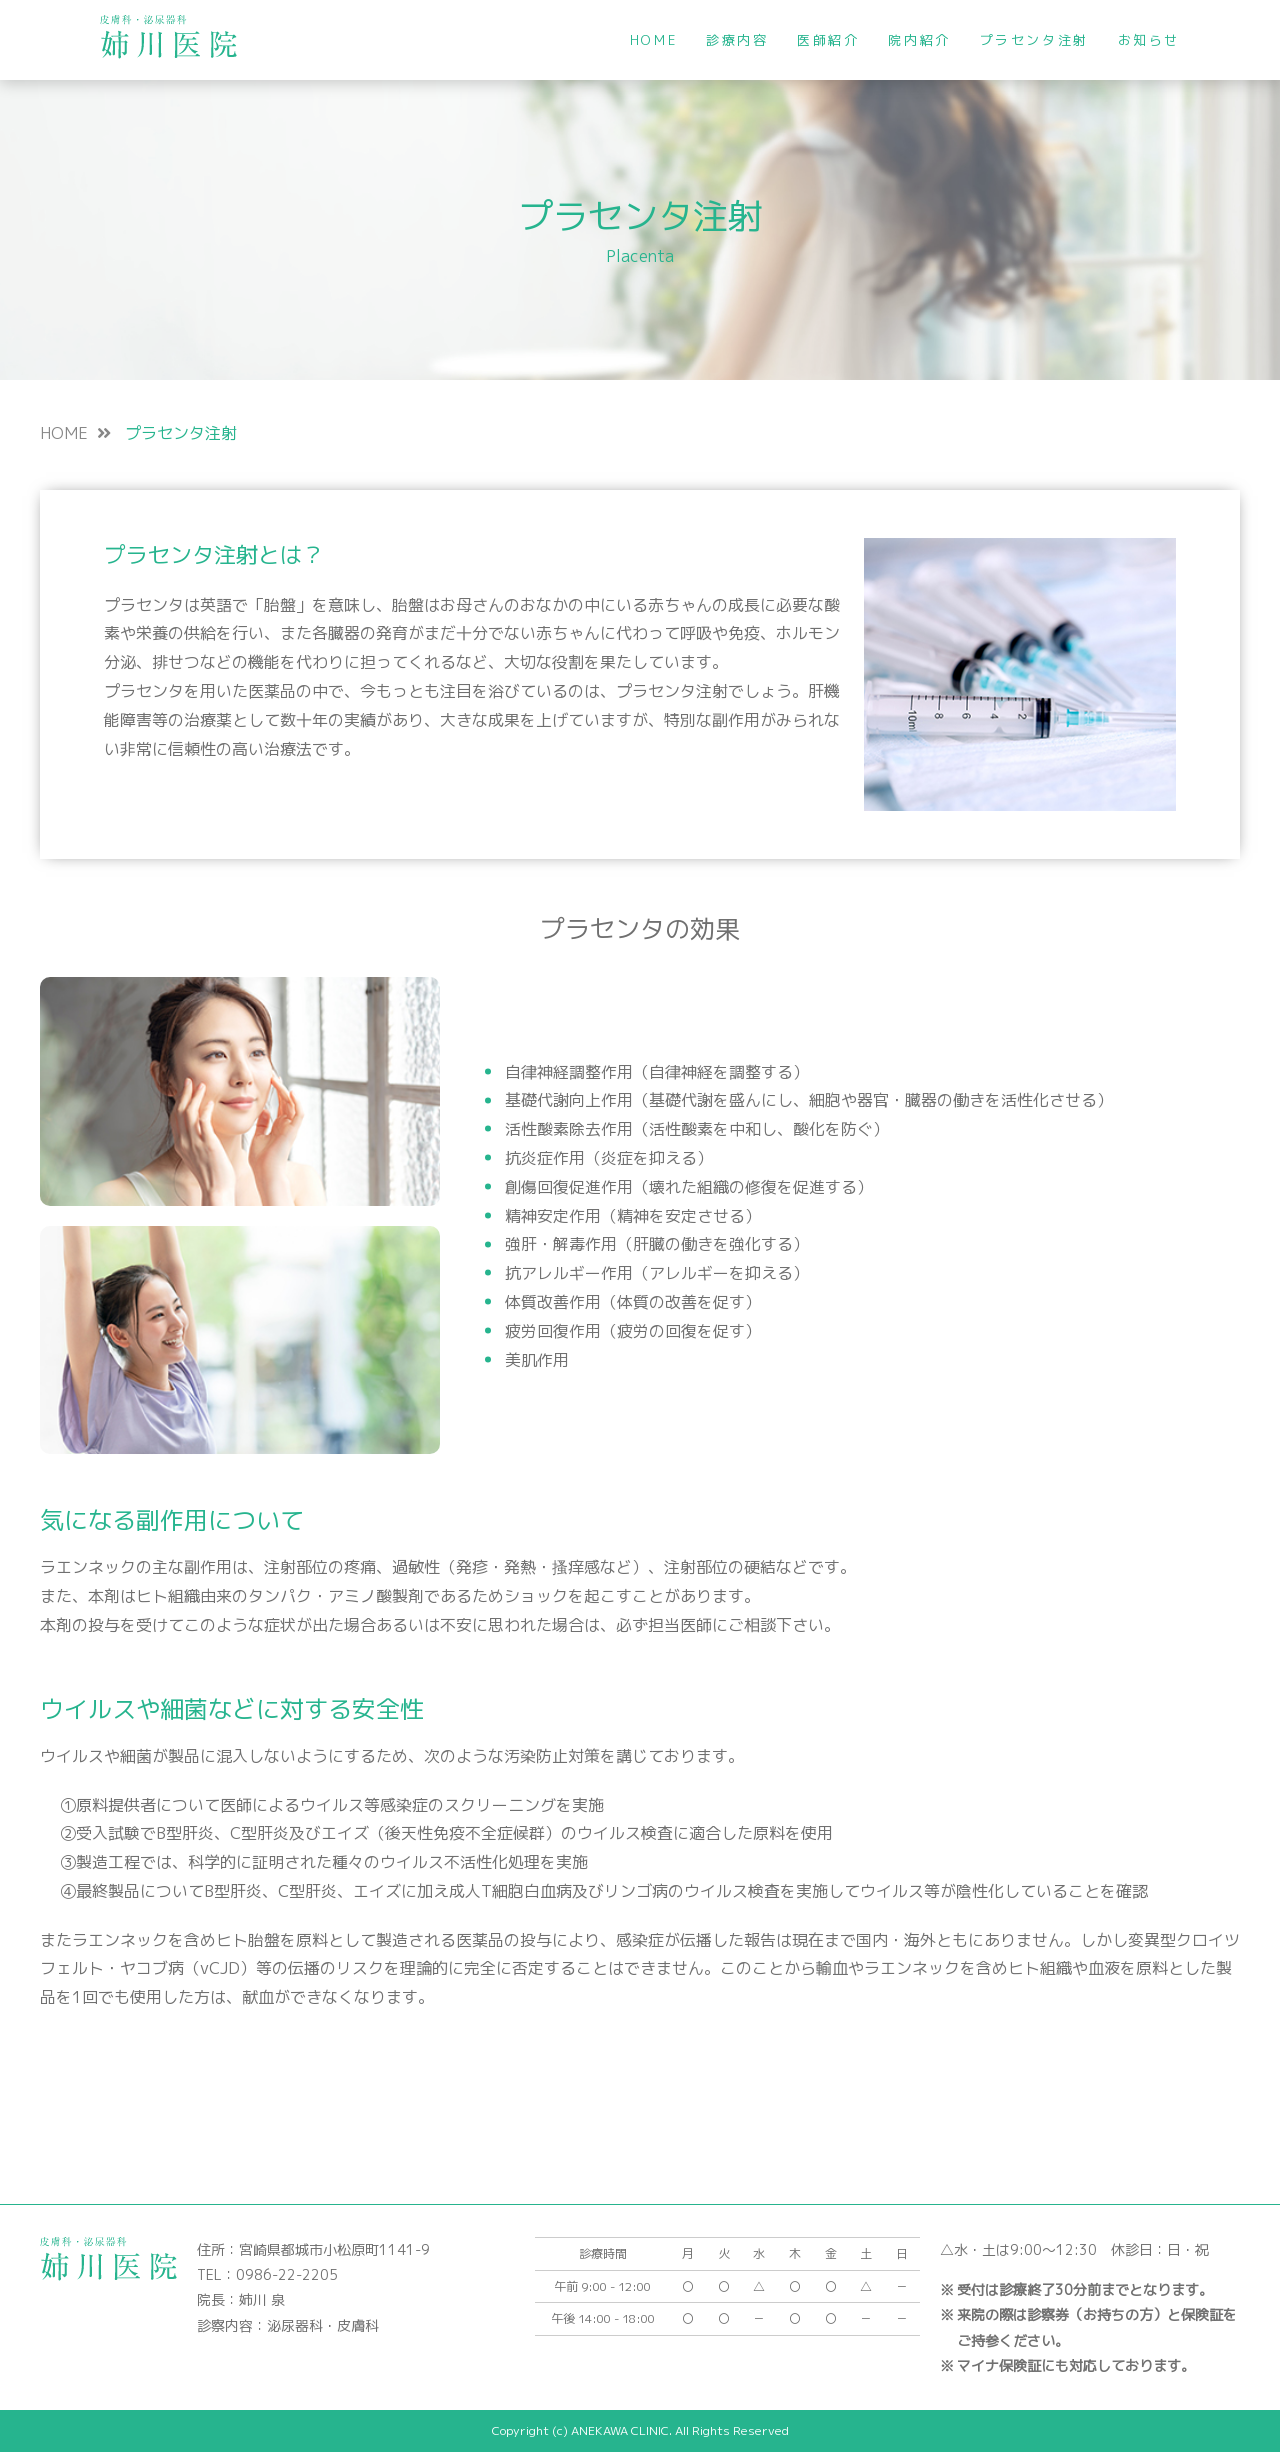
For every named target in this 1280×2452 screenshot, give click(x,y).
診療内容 (737, 40)
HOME (653, 40)
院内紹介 (919, 40)
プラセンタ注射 (1034, 40)
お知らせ (1149, 40)
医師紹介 (828, 40)
